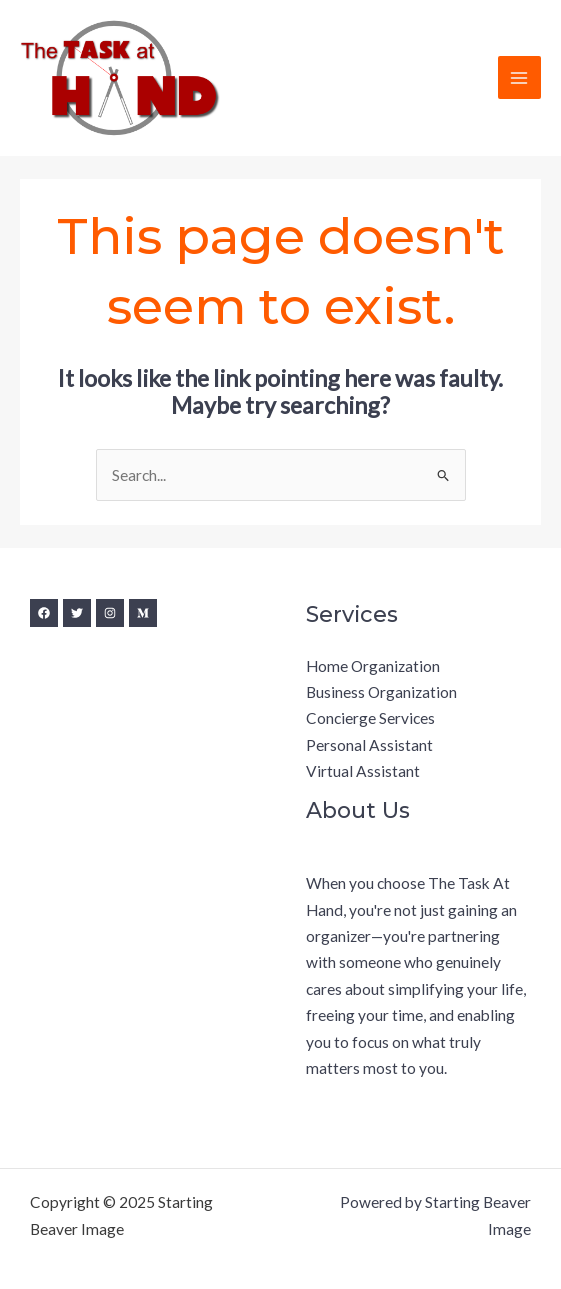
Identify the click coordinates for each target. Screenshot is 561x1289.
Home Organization (373, 666)
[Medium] (143, 613)
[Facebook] (44, 613)
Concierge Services (370, 718)
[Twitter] (77, 613)
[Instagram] (110, 613)
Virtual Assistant (363, 771)
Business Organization (381, 692)
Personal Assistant (369, 745)
